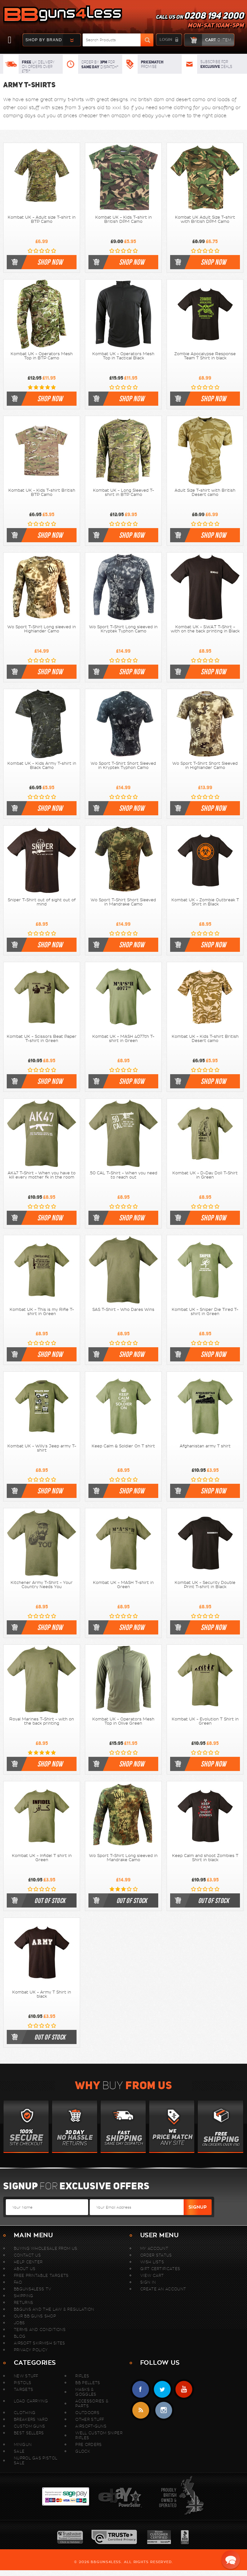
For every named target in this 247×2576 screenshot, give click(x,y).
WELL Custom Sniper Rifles (98, 2435)
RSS (140, 2410)
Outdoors (87, 2412)
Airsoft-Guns (90, 2426)
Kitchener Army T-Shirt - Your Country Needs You (42, 1585)
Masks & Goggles (85, 2392)
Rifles (82, 2375)
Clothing (24, 2412)
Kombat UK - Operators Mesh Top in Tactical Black (123, 356)
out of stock (49, 1900)
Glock (82, 2451)
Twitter (162, 2389)
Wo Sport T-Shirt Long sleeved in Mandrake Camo (123, 1858)
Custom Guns (29, 2426)
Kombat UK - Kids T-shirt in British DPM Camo (123, 219)
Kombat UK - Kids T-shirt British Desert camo (205, 1039)
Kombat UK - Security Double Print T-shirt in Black (205, 1585)
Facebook (140, 2389)
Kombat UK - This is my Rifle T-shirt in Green (42, 1312)
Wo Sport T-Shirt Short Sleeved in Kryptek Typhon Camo (123, 766)
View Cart (152, 2275)
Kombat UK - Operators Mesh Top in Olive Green (123, 1721)
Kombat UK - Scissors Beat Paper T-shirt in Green (42, 1039)
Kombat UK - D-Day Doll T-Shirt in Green (205, 1175)
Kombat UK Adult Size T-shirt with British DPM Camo (205, 219)
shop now (50, 262)
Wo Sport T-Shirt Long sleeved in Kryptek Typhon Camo (123, 629)
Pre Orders (88, 2444)
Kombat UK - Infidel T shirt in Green (42, 1858)
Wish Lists (152, 2261)
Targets (23, 2389)
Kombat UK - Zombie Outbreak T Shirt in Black (205, 902)
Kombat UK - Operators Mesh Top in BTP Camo (42, 356)
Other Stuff (89, 2419)
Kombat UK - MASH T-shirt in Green (123, 1585)
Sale (19, 2451)
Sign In (148, 2282)
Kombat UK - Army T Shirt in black (41, 1994)
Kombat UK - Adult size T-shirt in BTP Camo (42, 219)
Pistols (22, 2382)
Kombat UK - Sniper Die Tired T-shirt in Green (205, 1312)
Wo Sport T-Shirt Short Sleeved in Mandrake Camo (123, 902)
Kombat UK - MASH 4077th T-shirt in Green (123, 1039)
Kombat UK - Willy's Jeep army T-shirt (41, 1448)
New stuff (26, 2375)
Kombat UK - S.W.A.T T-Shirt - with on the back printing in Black (205, 629)
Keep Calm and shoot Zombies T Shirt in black (205, 1858)
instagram (163, 2410)
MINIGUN (23, 2444)
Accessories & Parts (91, 2403)
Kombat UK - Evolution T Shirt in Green (205, 1721)
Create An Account (163, 2289)
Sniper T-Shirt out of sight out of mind (42, 902)
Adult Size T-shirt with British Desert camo (205, 492)
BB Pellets (87, 2382)
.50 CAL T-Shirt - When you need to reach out (123, 1175)
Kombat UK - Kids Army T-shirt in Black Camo (41, 766)
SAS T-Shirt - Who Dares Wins (123, 1310)
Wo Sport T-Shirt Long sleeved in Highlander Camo (41, 629)
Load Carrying (31, 2401)
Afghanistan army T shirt (205, 1446)
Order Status (156, 2255)
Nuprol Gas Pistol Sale (35, 2460)
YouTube (183, 2389)
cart (207, 40)
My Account (154, 2248)
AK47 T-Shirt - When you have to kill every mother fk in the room (42, 1175)
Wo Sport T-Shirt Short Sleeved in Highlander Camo (205, 766)
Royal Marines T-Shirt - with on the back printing (41, 1721)
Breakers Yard (31, 2419)
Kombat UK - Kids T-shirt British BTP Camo (41, 492)
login (166, 39)
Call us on (200, 21)
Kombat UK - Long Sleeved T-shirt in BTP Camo (123, 492)
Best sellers (29, 2432)
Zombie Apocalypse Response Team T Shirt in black (205, 356)
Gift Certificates (160, 2268)
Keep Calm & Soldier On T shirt (123, 1446)
